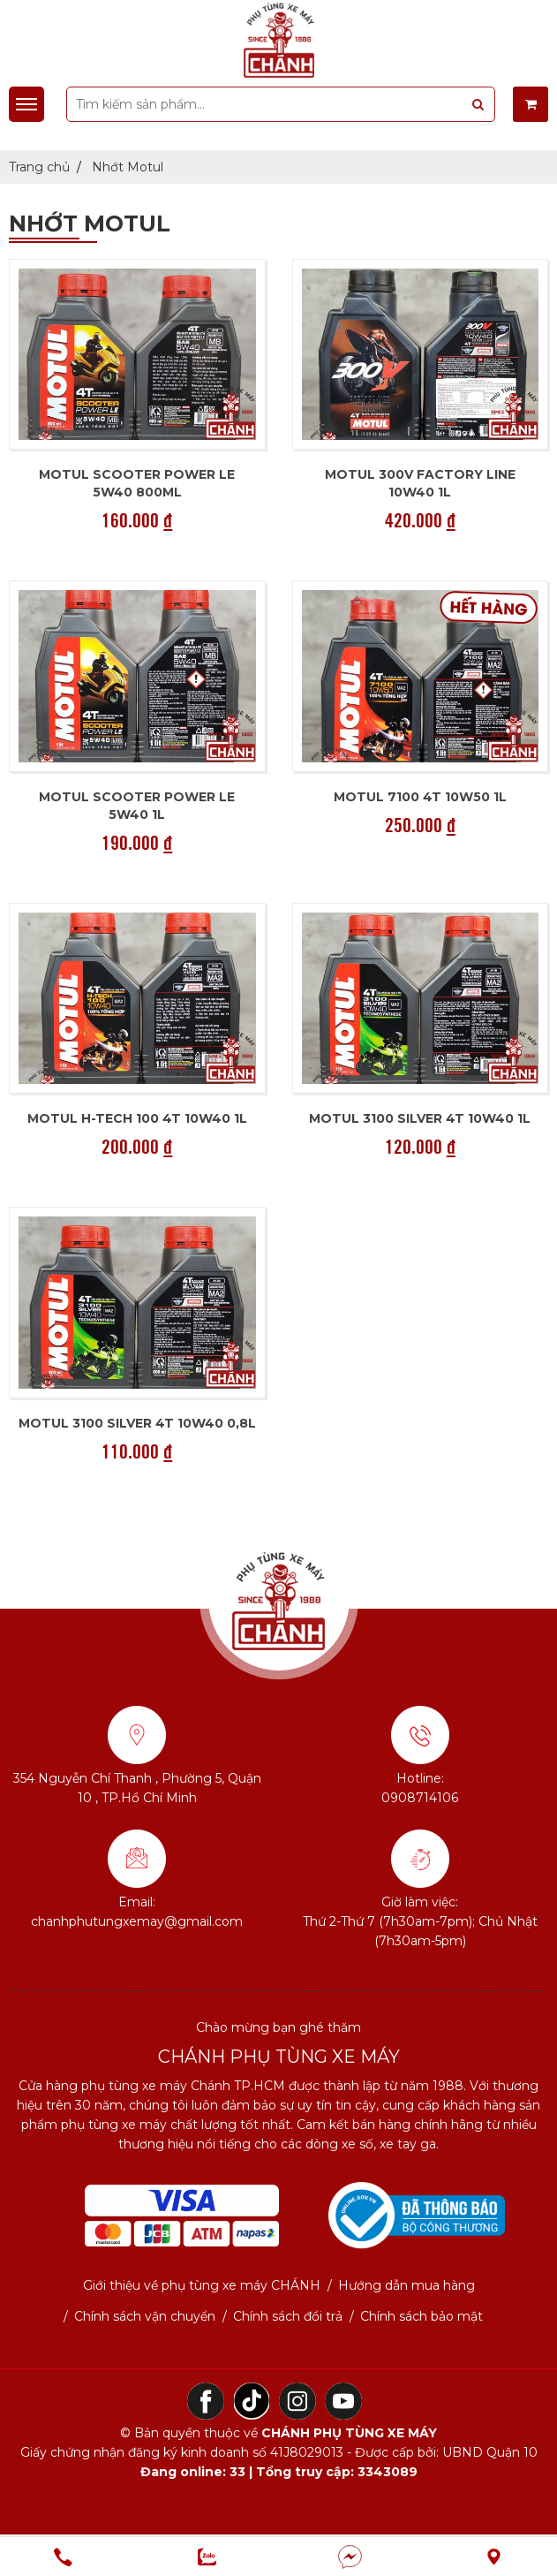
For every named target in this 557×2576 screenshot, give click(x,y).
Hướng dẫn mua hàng (406, 2285)
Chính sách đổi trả (287, 2316)
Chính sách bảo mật (421, 2316)
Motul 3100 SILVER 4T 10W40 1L (420, 1118)
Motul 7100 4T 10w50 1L (420, 797)
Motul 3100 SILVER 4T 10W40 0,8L (137, 1423)
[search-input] (280, 104)
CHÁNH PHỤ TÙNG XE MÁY (349, 2433)
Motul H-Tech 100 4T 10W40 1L (137, 1118)
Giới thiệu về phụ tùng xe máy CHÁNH (201, 2285)
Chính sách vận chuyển (144, 2316)
